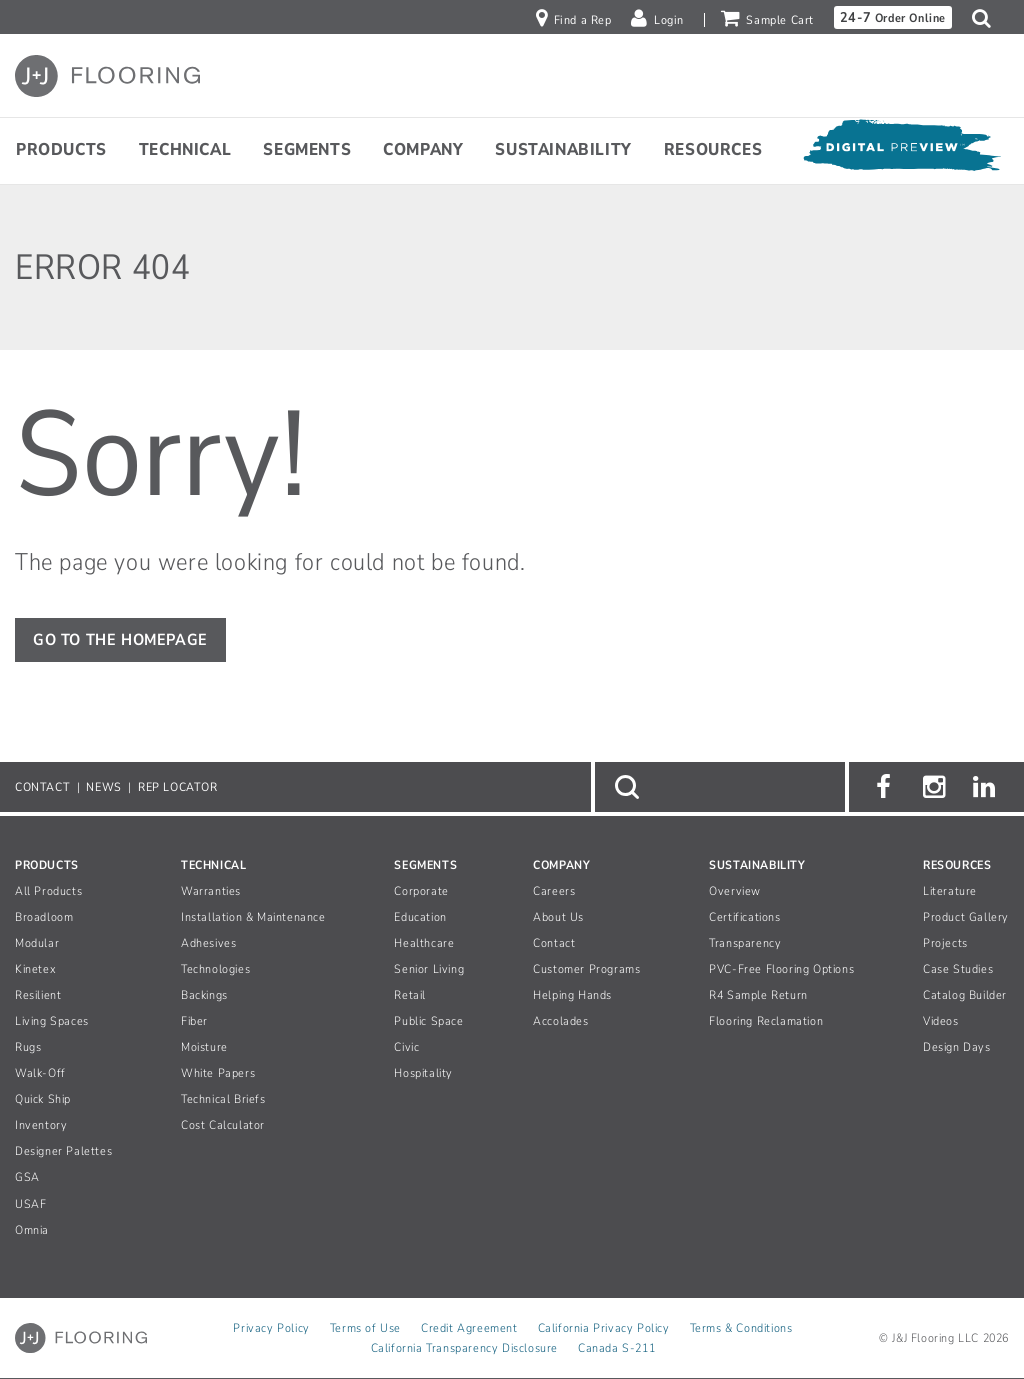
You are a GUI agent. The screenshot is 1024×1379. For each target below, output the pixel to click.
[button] (986, 18)
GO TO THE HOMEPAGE (120, 640)
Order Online (893, 17)
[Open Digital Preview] (901, 150)
